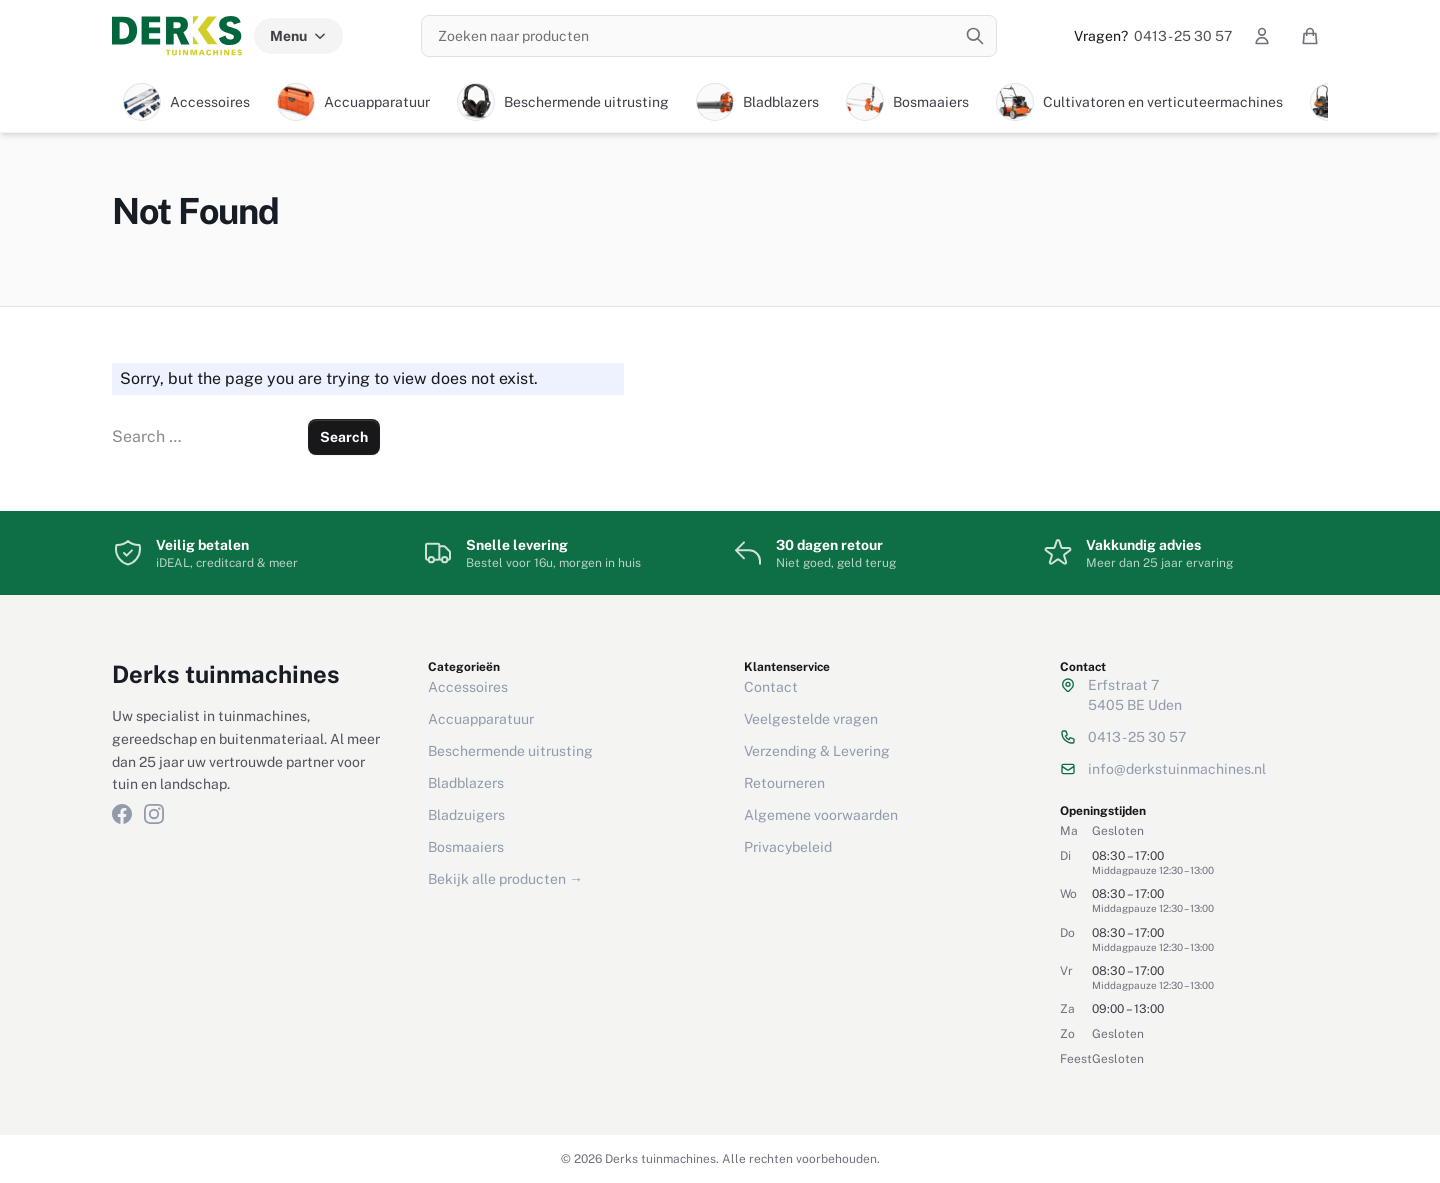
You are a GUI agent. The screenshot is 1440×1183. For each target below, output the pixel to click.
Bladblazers (466, 783)
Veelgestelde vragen (811, 719)
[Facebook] (122, 814)
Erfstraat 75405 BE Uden (1135, 695)
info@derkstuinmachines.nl (1177, 769)
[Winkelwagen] (1310, 36)
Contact (771, 687)
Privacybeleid (788, 847)
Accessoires (468, 687)
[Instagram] (154, 814)
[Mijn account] (1262, 36)
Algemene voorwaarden (821, 815)
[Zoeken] (975, 36)
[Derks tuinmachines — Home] (177, 36)
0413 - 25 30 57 (1153, 36)
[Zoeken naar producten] (709, 36)
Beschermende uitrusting (510, 751)
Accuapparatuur (481, 719)
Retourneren (784, 783)
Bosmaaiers (466, 847)
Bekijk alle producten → (505, 879)
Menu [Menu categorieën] (298, 36)
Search (344, 437)
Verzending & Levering (817, 751)
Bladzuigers (466, 815)
